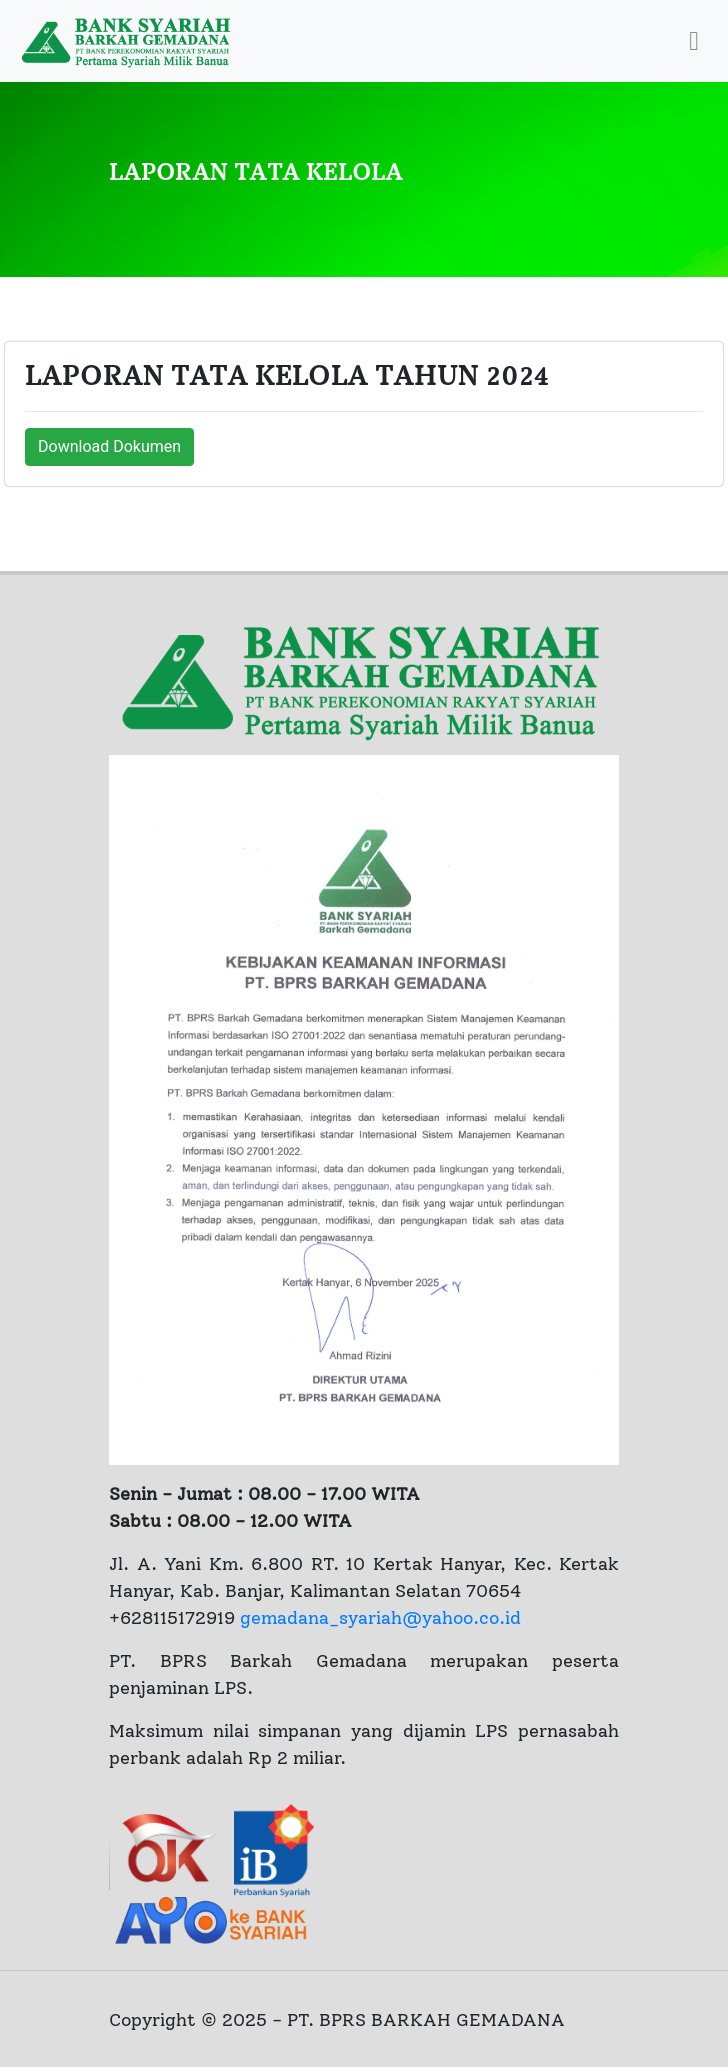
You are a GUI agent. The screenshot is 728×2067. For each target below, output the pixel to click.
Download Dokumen (109, 446)
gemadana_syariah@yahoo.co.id (380, 1618)
